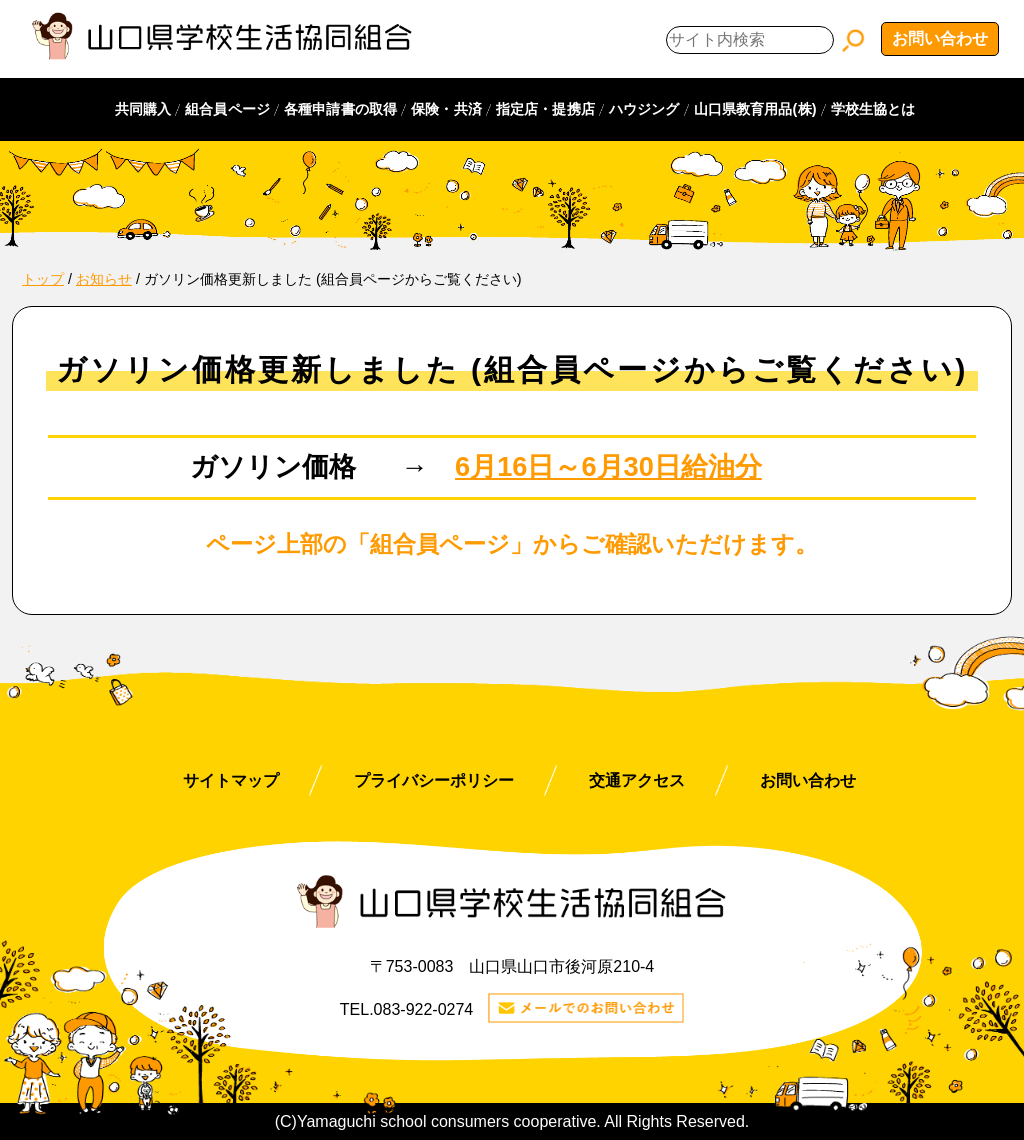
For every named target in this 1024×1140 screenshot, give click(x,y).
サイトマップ (231, 780)
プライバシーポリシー (434, 780)
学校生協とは (873, 109)
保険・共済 (446, 109)
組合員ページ (227, 109)
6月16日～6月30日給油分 (608, 466)
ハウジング (644, 109)
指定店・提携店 (545, 109)
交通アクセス (637, 780)
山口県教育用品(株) (755, 109)
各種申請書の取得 (340, 109)
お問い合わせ (940, 38)
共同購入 (143, 109)
